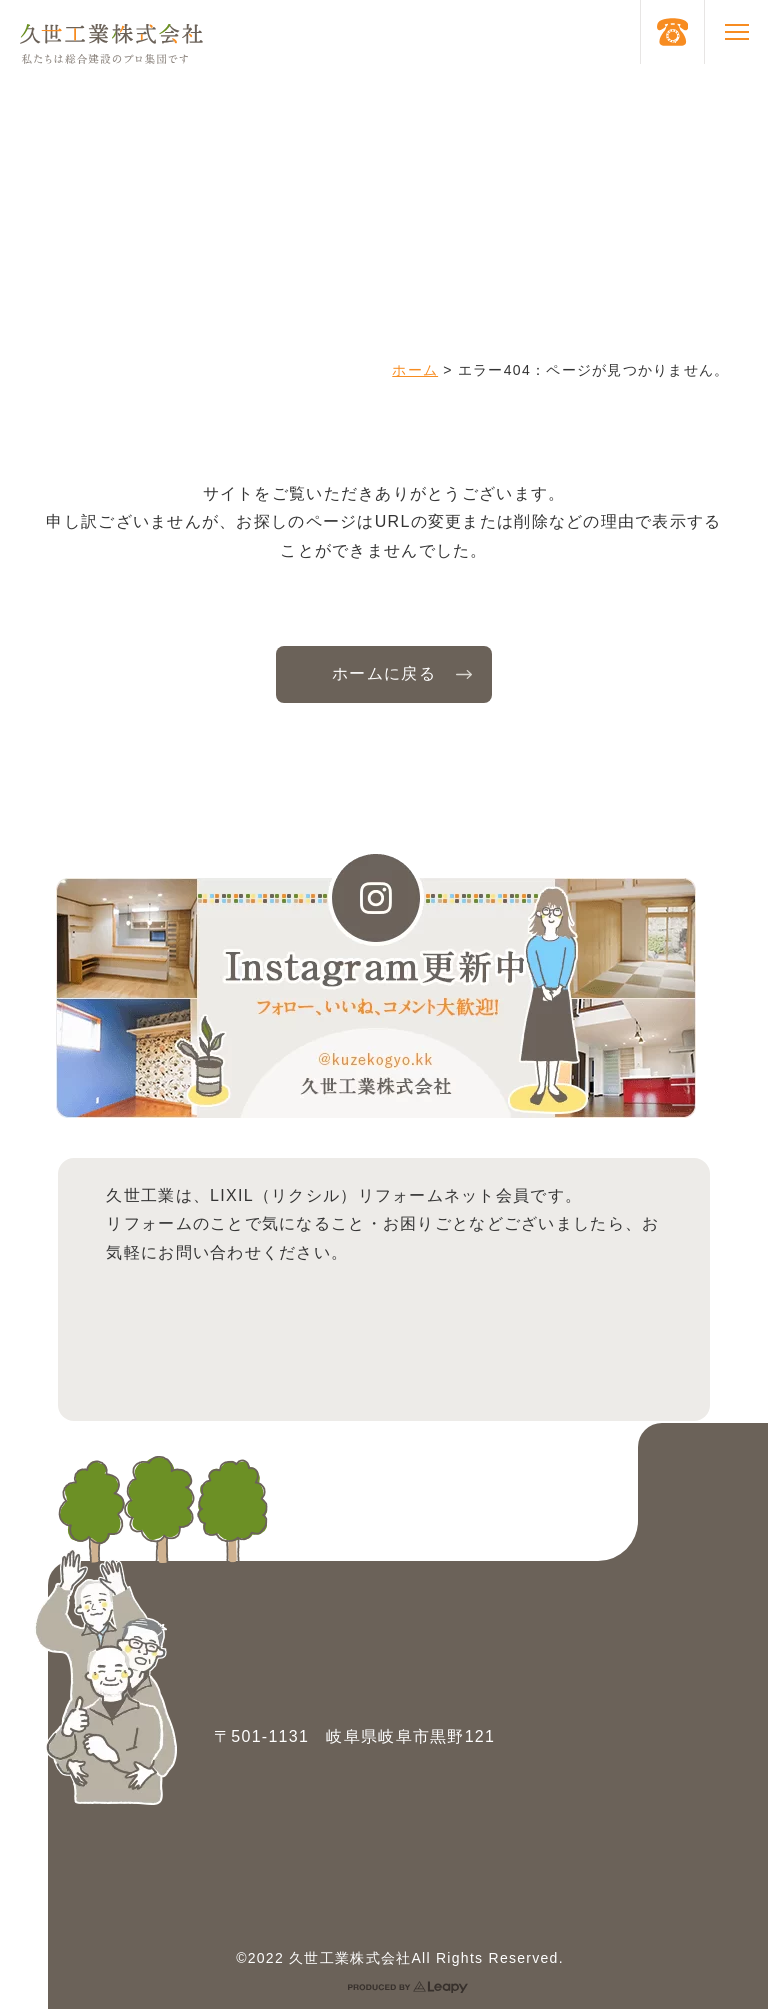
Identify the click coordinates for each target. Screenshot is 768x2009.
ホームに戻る (384, 673)
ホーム (415, 370)
